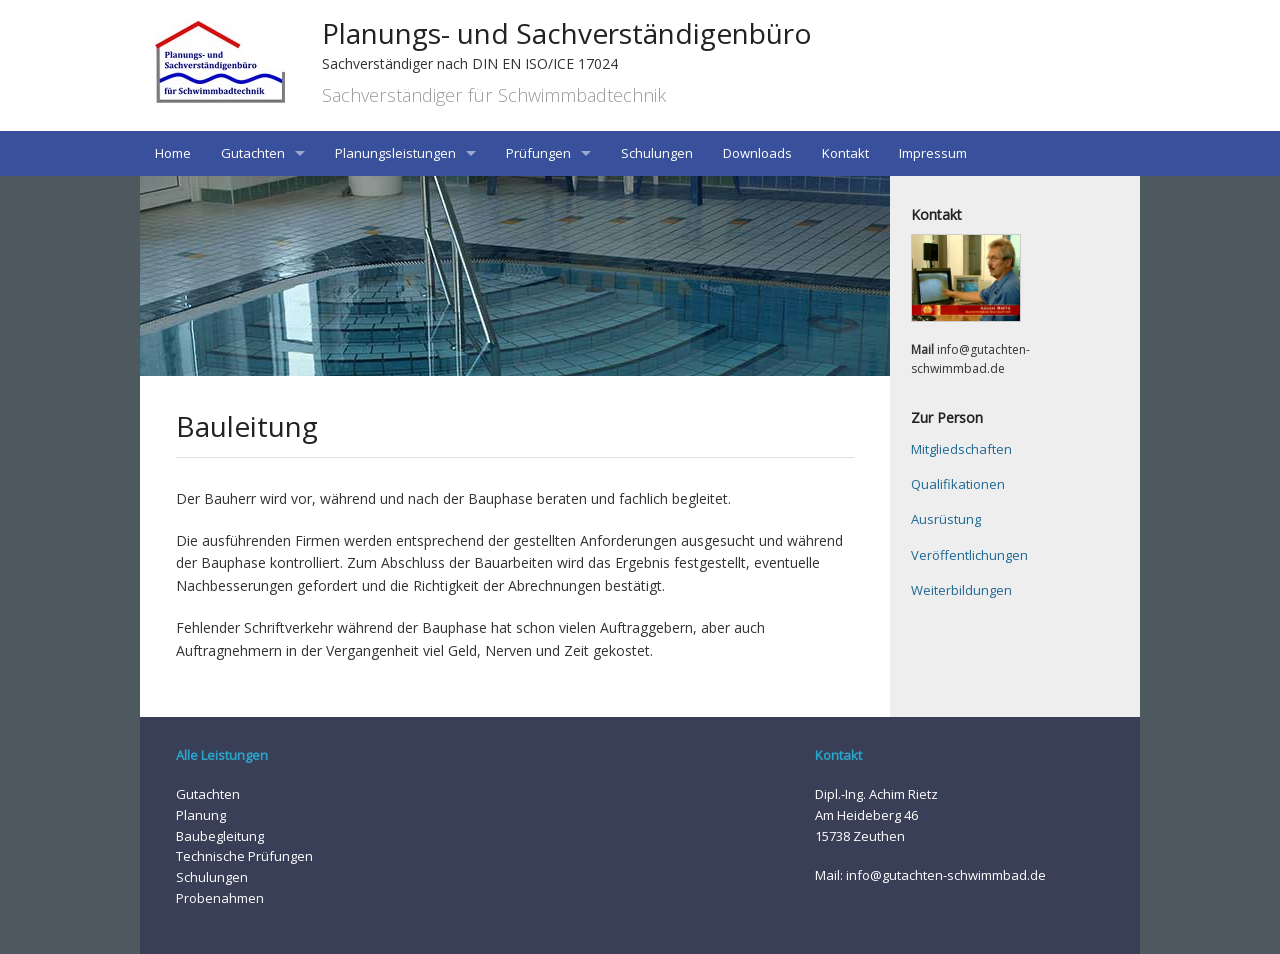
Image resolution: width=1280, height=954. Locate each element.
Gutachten (253, 153)
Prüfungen (538, 153)
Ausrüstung (946, 519)
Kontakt (845, 153)
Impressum (933, 153)
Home (173, 153)
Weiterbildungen (961, 590)
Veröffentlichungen (969, 555)
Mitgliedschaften (961, 449)
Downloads (757, 153)
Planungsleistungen (395, 153)
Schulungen (657, 153)
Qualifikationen (958, 484)
